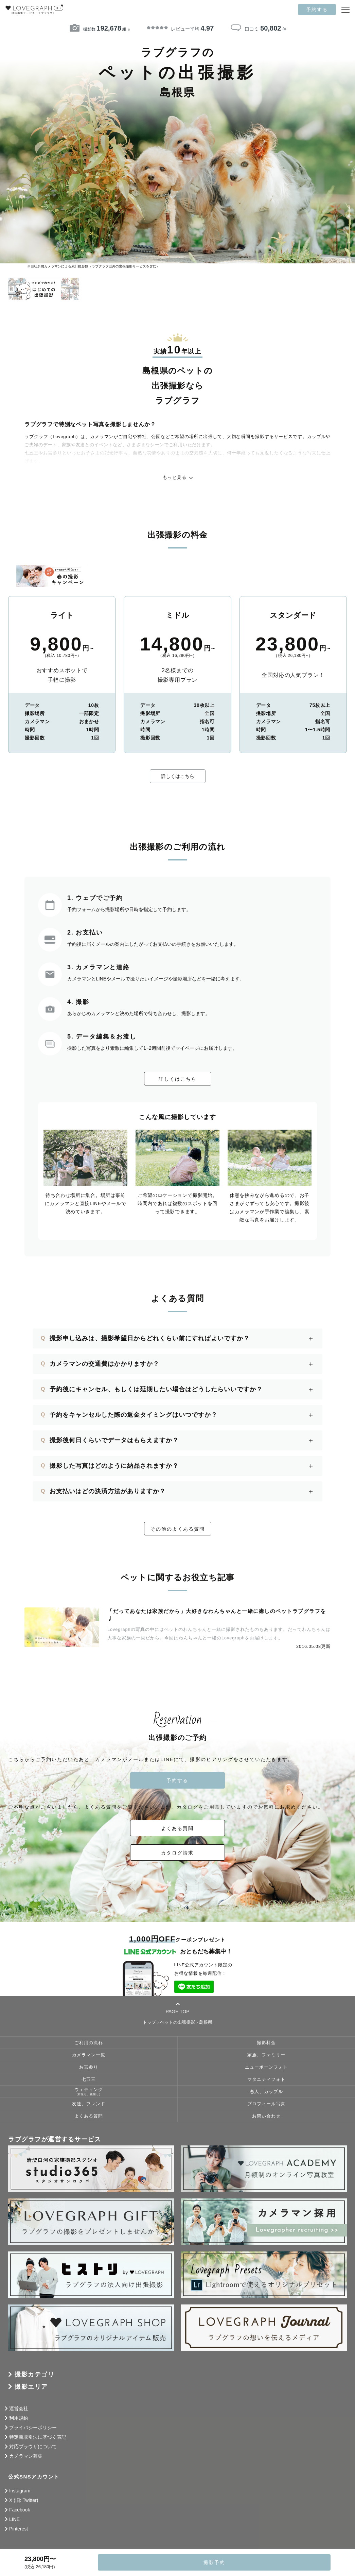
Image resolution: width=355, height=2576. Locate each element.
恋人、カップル (266, 2091)
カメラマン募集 (25, 2456)
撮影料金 (266, 2042)
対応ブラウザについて (33, 2446)
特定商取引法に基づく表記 (37, 2437)
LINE (14, 2519)
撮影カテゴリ (34, 2374)
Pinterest (18, 2528)
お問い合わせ (266, 2116)
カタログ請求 (177, 1853)
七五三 (89, 2079)
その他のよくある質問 (177, 1529)
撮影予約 (214, 2562)
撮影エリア (31, 2386)
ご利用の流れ (88, 2042)
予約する (317, 9)
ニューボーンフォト (266, 2067)
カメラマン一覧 (88, 2055)
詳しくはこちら (177, 776)
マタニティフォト (266, 2079)
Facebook (19, 2509)
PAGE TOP (177, 2008)
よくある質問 (177, 1828)
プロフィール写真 (266, 2104)
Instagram (19, 2490)
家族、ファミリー (266, 2055)
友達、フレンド (88, 2104)
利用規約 (18, 2418)
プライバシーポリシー (33, 2427)
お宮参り (88, 2067)
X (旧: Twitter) (23, 2500)
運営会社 (18, 2408)
